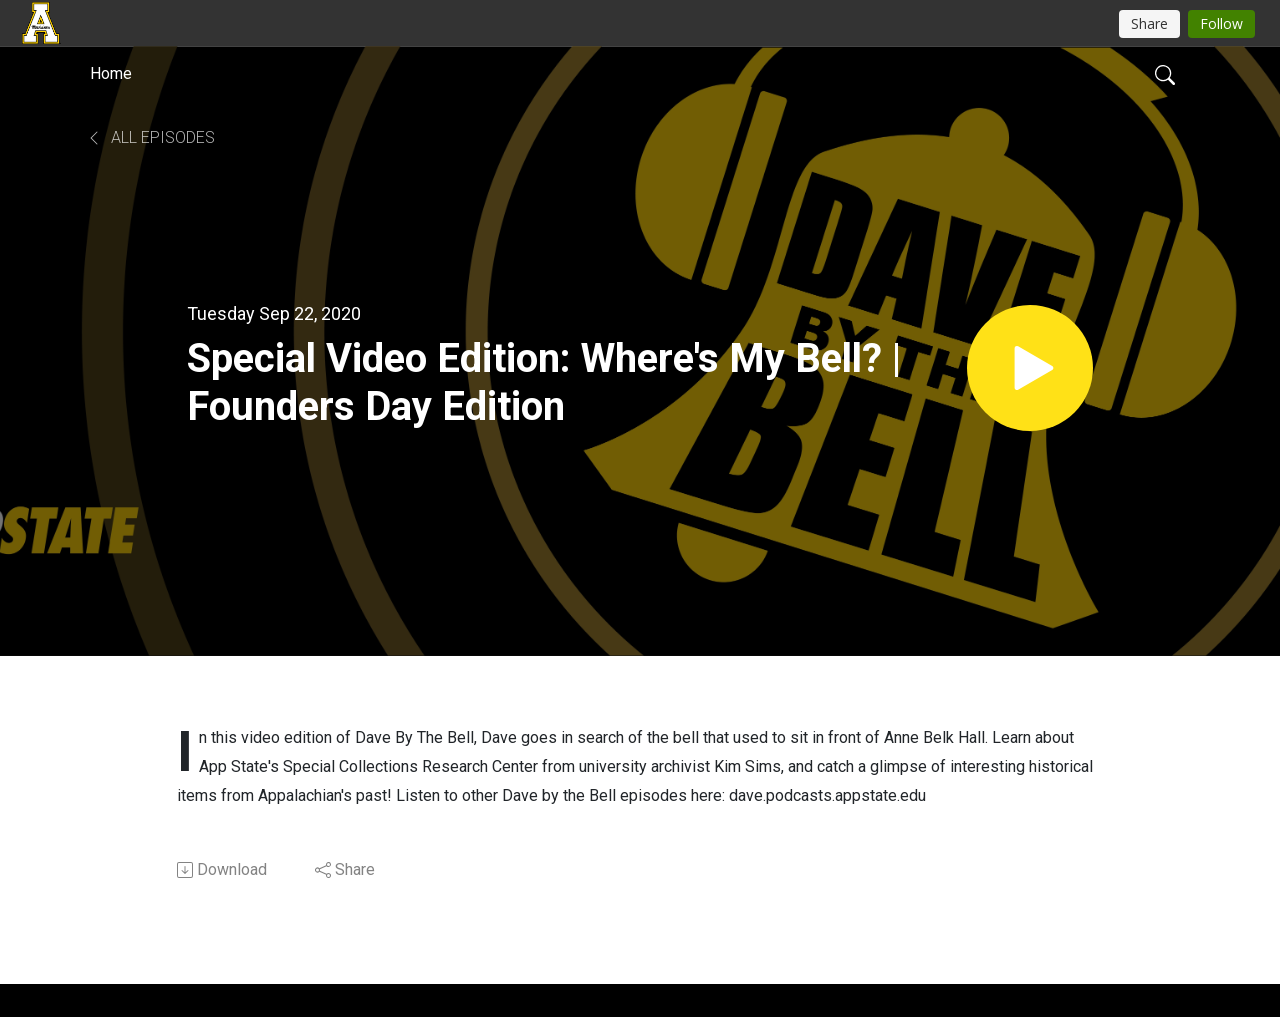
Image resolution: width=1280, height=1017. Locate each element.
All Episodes (150, 137)
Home (111, 73)
